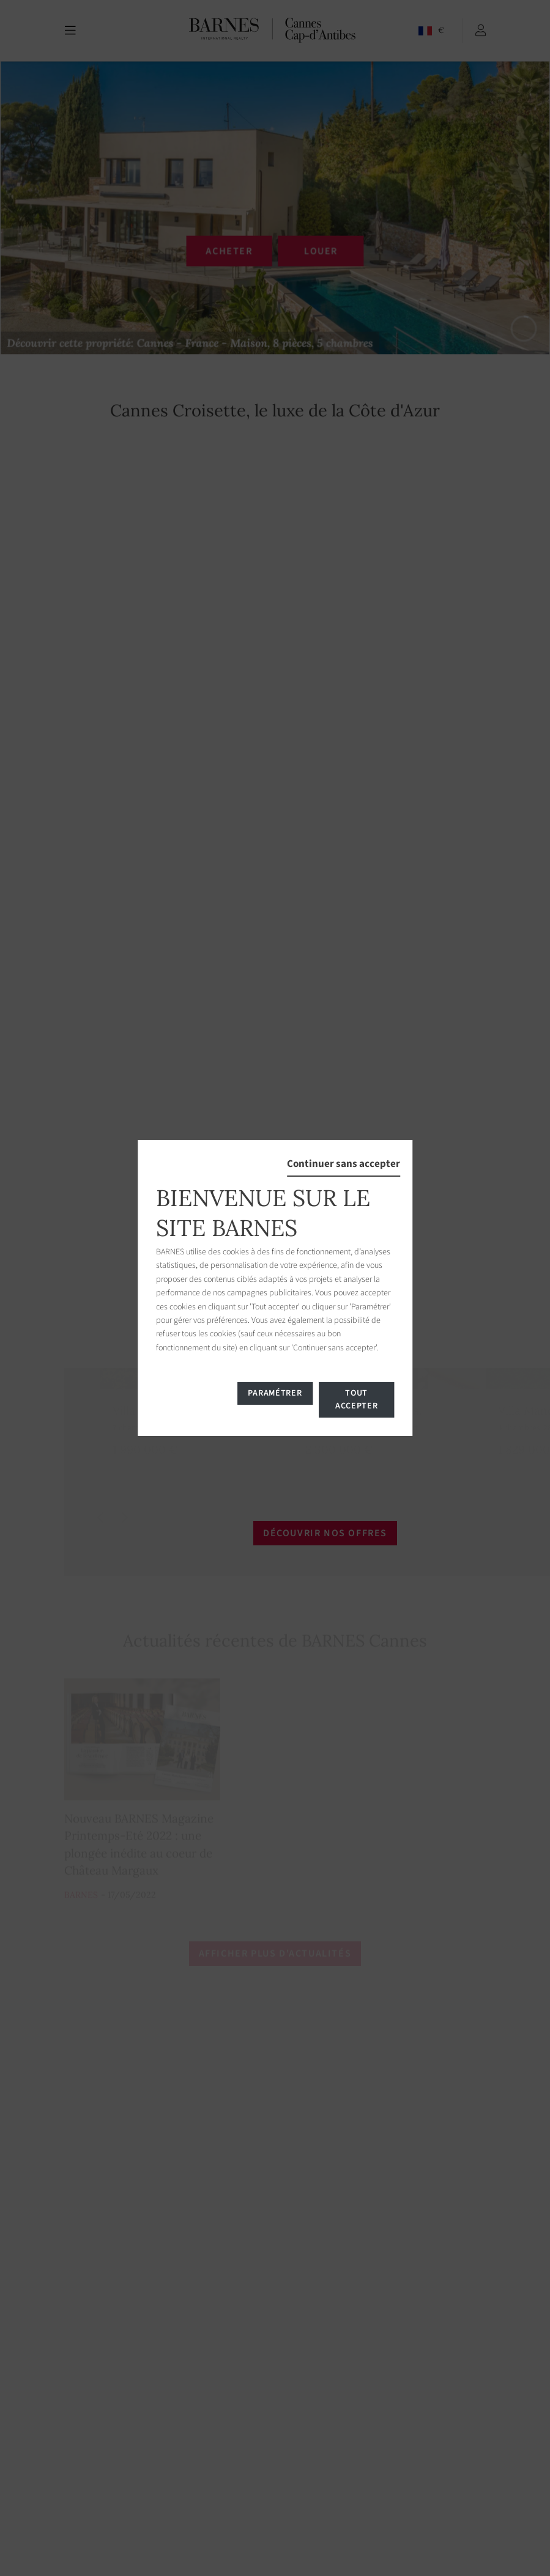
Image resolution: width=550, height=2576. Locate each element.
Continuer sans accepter (343, 1164)
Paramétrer (275, 1393)
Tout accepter (356, 1399)
